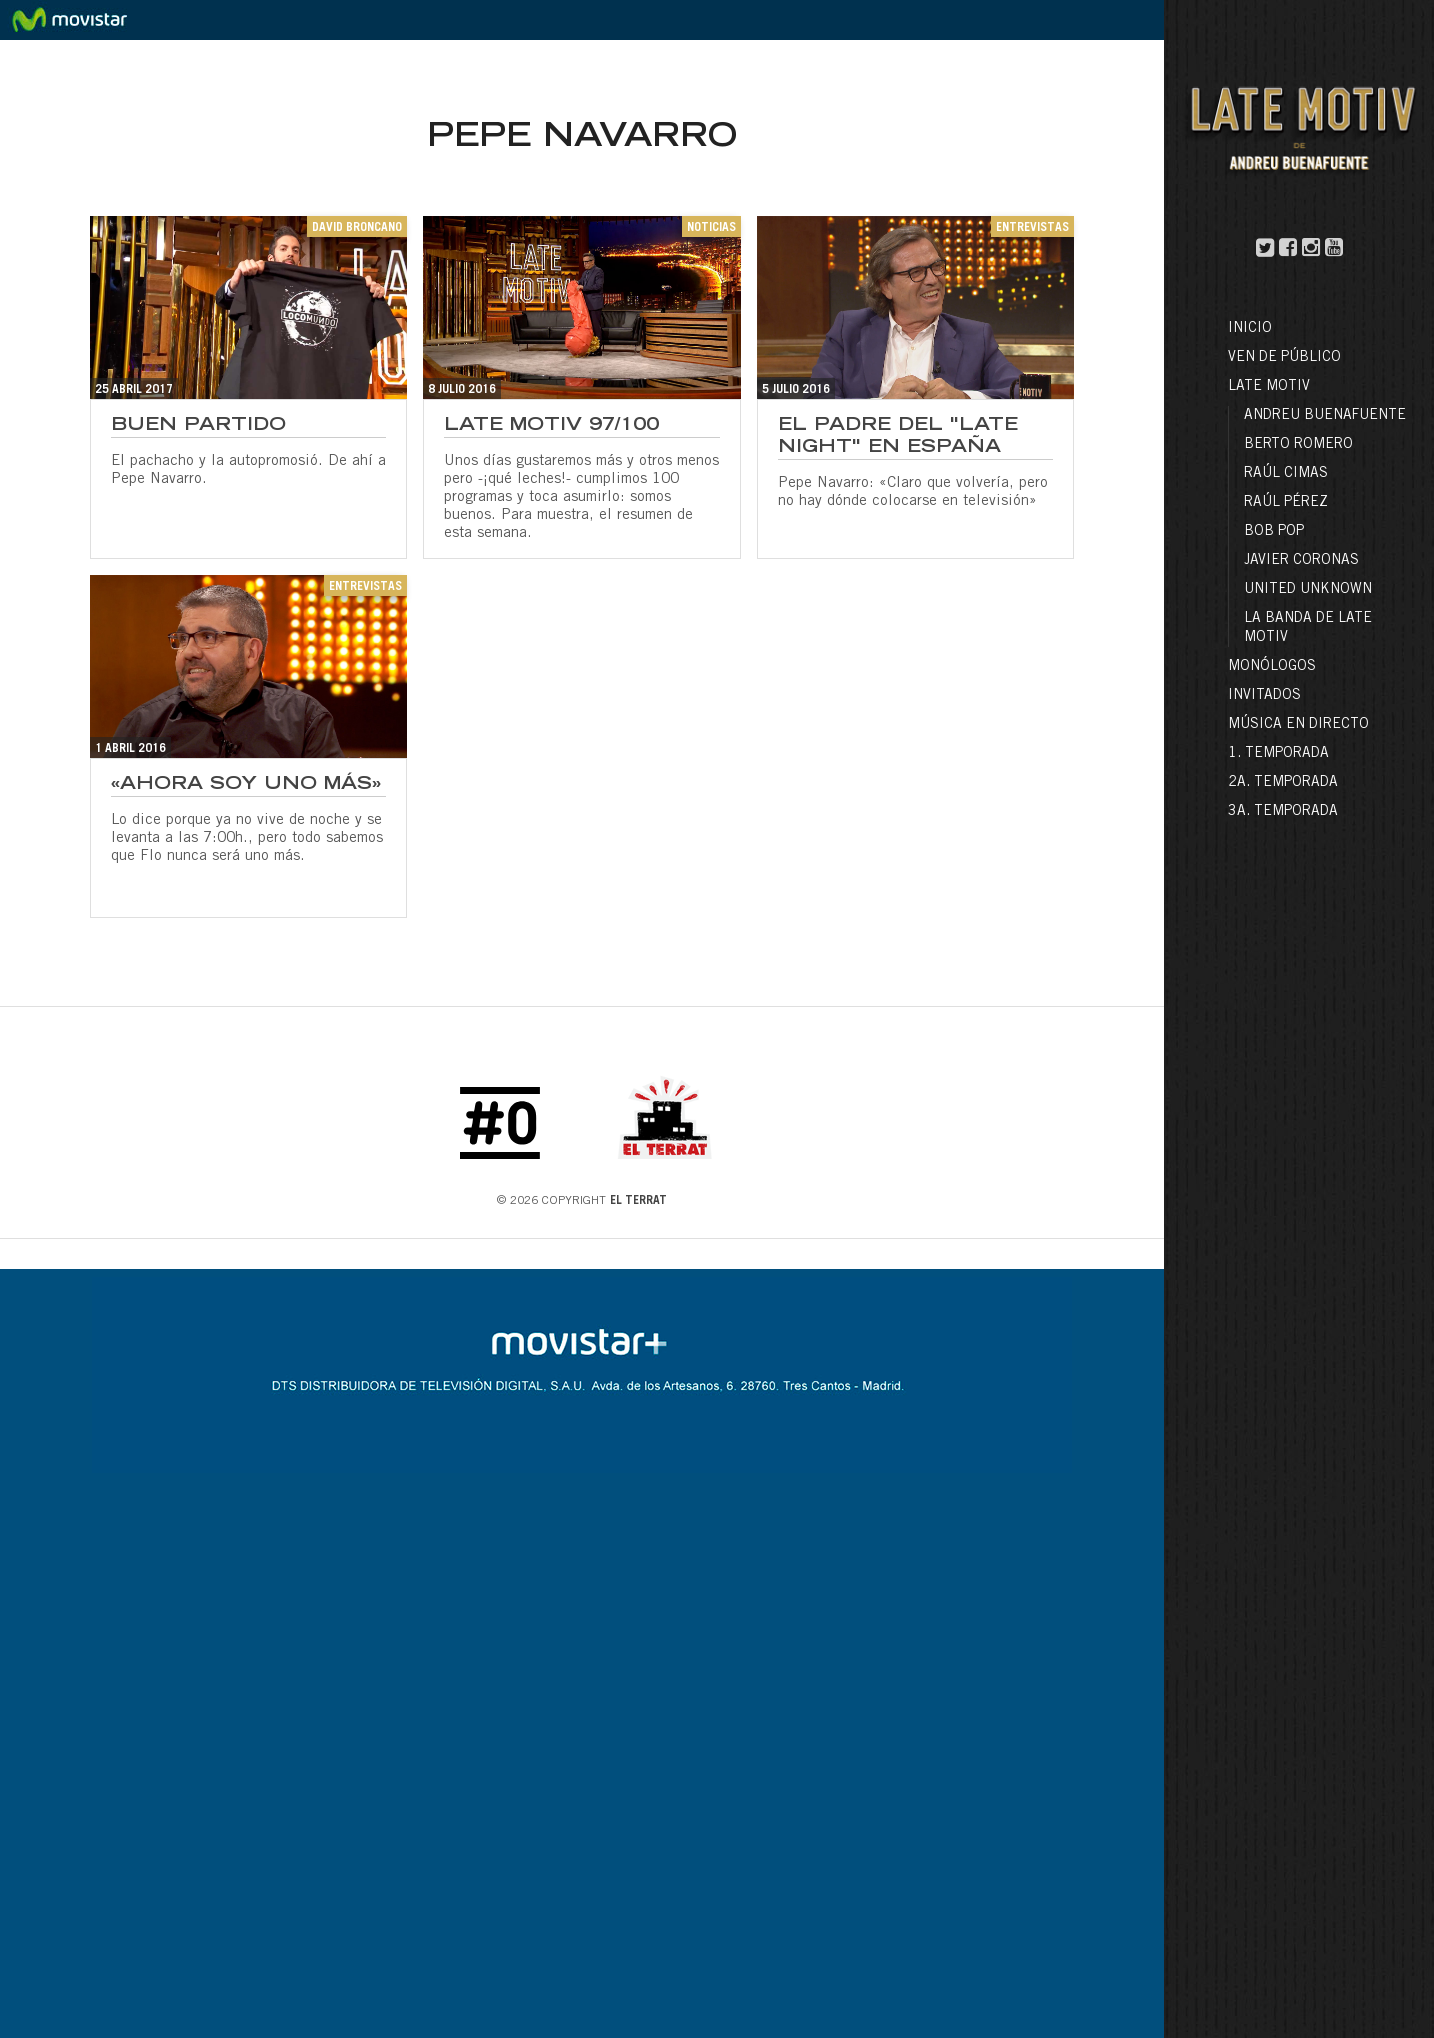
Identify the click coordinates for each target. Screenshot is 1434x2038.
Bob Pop (1274, 532)
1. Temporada (1278, 754)
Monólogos (1272, 667)
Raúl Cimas (1286, 474)
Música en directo (1298, 725)
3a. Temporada (1283, 812)
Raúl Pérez (1286, 503)
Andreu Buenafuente (1325, 416)
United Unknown (1308, 590)
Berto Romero (1298, 445)
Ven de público (1284, 358)
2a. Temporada (1283, 783)
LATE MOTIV (1269, 387)
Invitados (1264, 696)
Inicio (1250, 329)
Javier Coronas (1301, 561)
